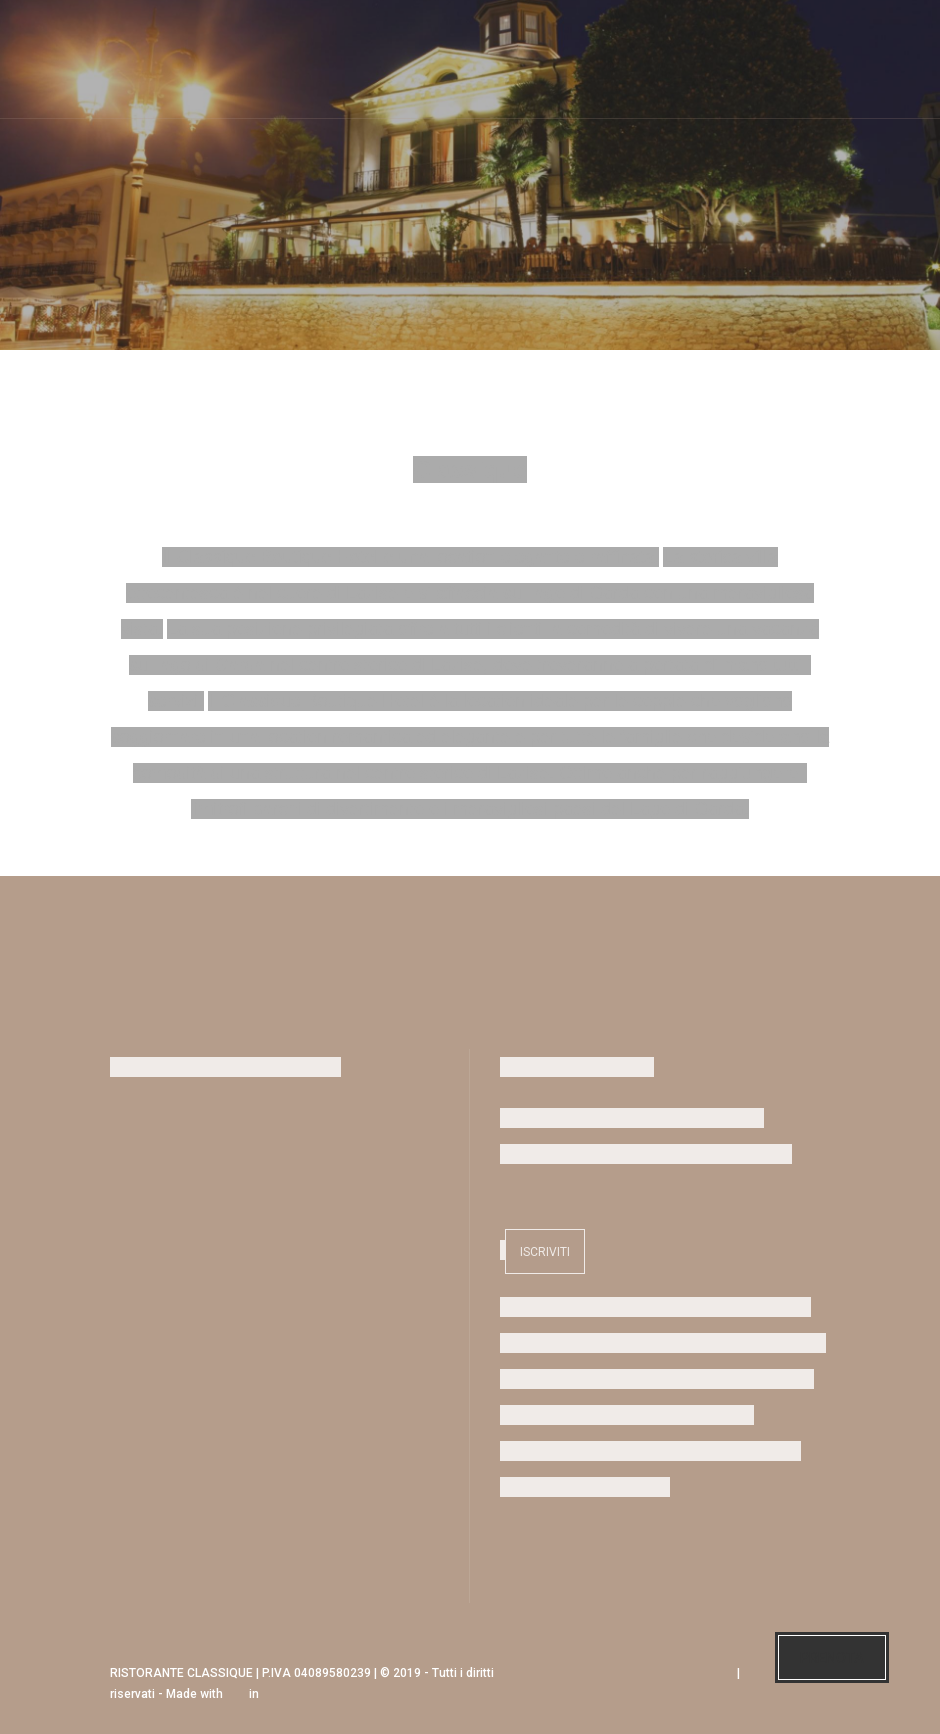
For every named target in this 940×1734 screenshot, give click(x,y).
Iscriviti (545, 1252)
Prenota (832, 1658)
